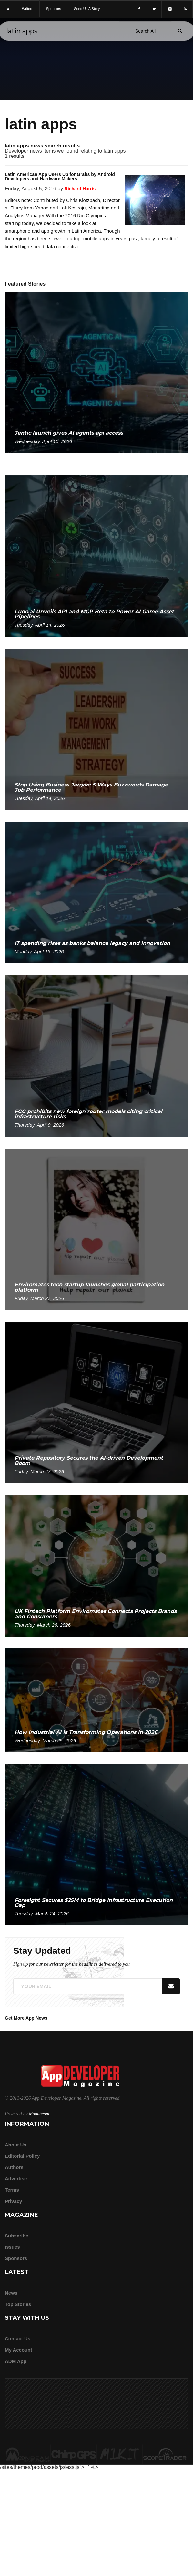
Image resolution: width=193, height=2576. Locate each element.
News (11, 2293)
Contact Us (17, 2338)
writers (27, 9)
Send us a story (87, 9)
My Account (18, 2350)
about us (15, 2144)
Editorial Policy (22, 2156)
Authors (14, 2167)
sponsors (53, 9)
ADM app (15, 2361)
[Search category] (145, 31)
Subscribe (16, 2235)
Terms (12, 2190)
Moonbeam (39, 2113)
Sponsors (16, 2258)
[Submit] (180, 31)
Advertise (16, 2178)
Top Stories (18, 2304)
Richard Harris (80, 188)
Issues (12, 2247)
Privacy (13, 2201)
